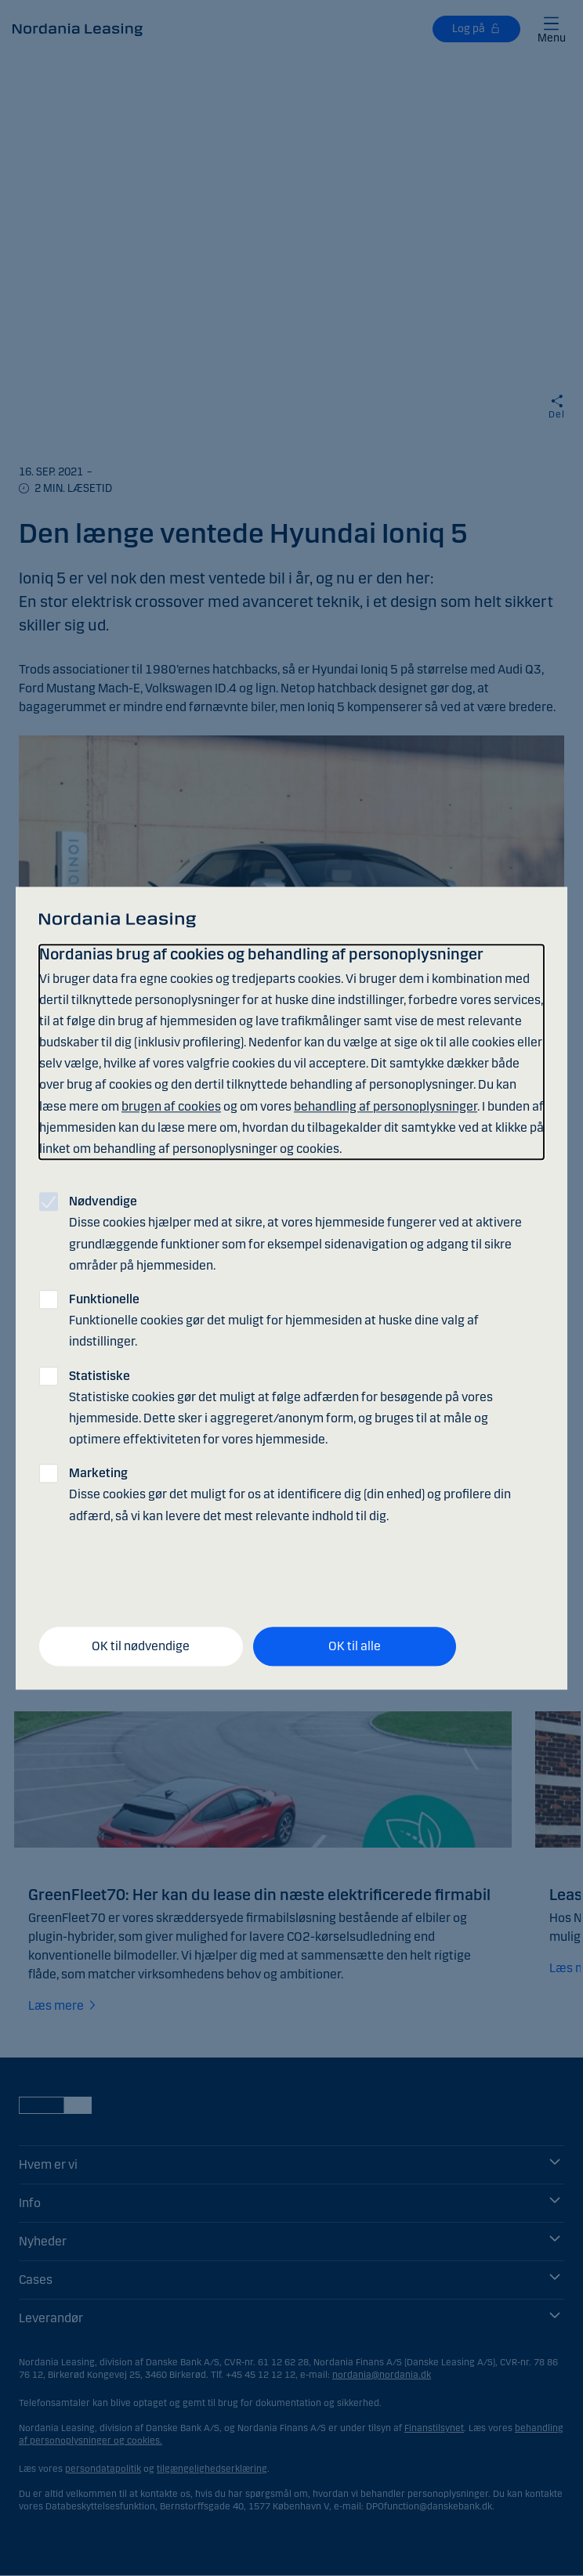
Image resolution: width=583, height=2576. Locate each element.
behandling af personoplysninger (385, 1106)
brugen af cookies (171, 1106)
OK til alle (354, 1646)
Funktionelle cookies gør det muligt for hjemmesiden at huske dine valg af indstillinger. (274, 1320)
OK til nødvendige (141, 1646)
